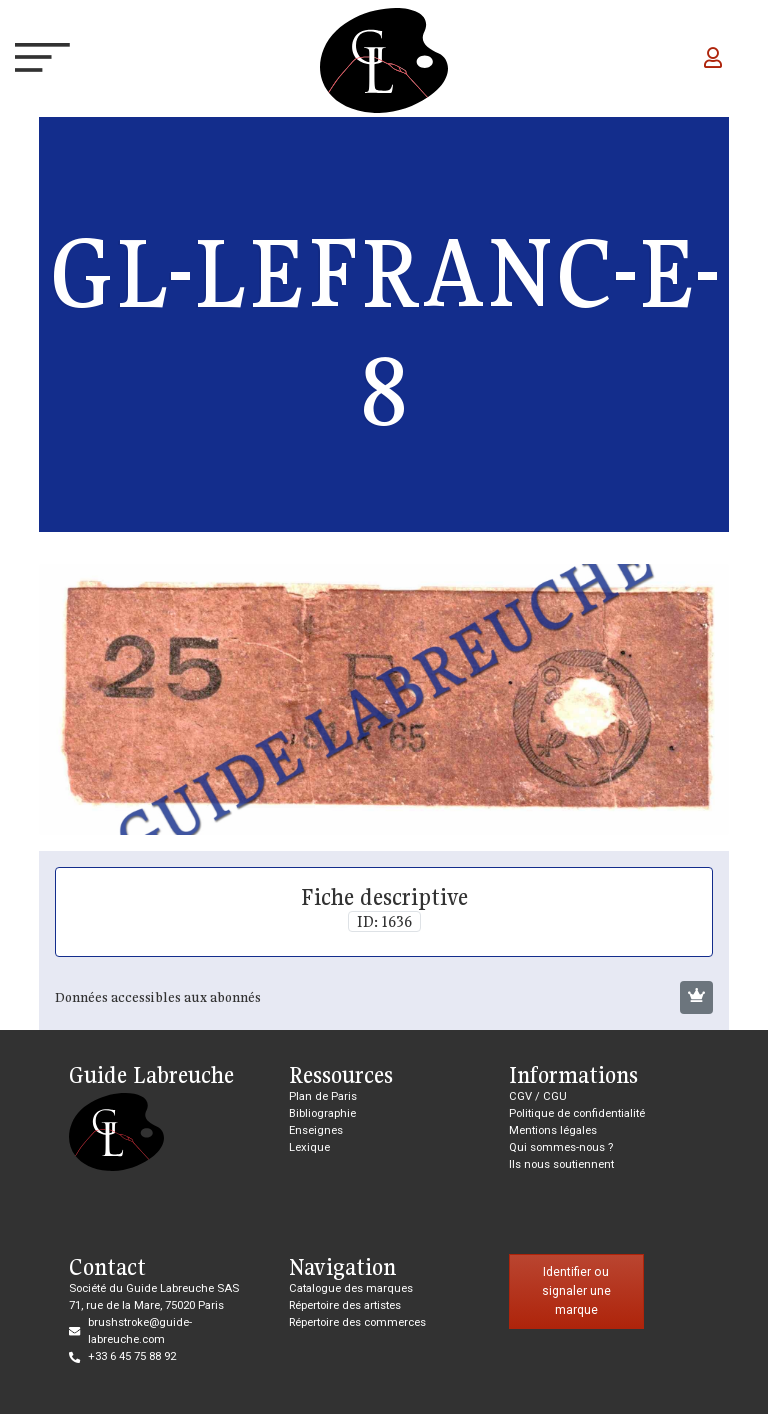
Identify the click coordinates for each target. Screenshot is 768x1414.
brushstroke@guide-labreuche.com (140, 1331)
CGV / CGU (538, 1096)
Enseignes (316, 1130)
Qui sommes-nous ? (561, 1147)
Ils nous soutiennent (561, 1164)
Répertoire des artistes (345, 1305)
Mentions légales (553, 1130)
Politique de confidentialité (577, 1113)
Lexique (309, 1147)
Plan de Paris (323, 1096)
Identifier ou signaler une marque (576, 1290)
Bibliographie (322, 1113)
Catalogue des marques (351, 1288)
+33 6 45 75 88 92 (132, 1356)
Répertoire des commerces (357, 1322)
